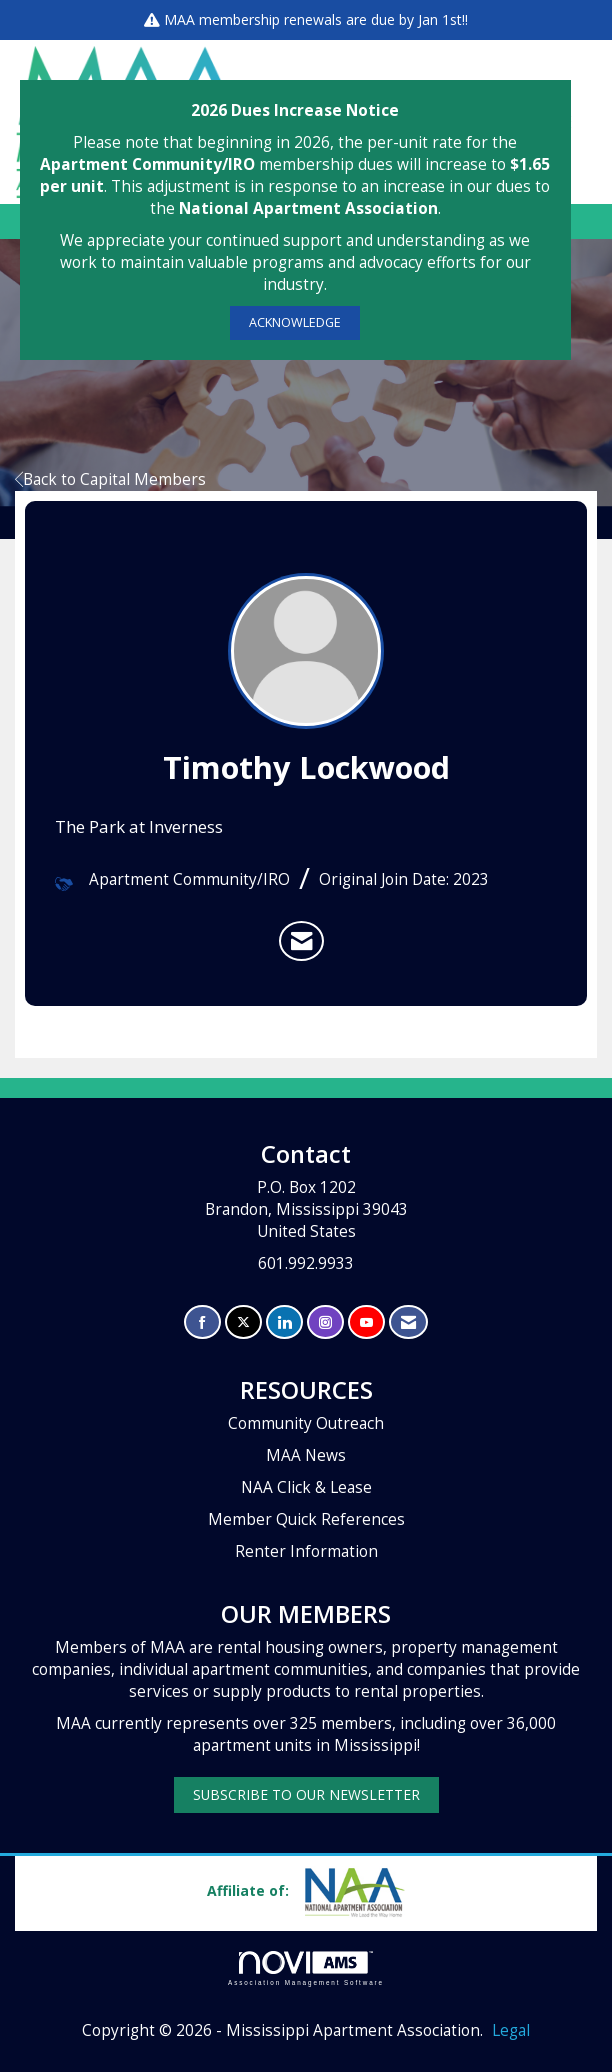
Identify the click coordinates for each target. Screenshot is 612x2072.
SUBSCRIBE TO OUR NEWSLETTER (306, 1794)
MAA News (306, 1455)
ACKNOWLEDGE (295, 322)
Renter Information (306, 1551)
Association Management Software (306, 1968)
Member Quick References (306, 1519)
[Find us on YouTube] (366, 1322)
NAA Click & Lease (306, 1487)
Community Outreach (306, 1423)
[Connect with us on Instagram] (325, 1322)
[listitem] (301, 941)
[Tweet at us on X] (243, 1322)
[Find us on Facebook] (202, 1322)
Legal (511, 2030)
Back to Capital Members (110, 479)
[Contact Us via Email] (408, 1322)
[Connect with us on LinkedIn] (284, 1322)
